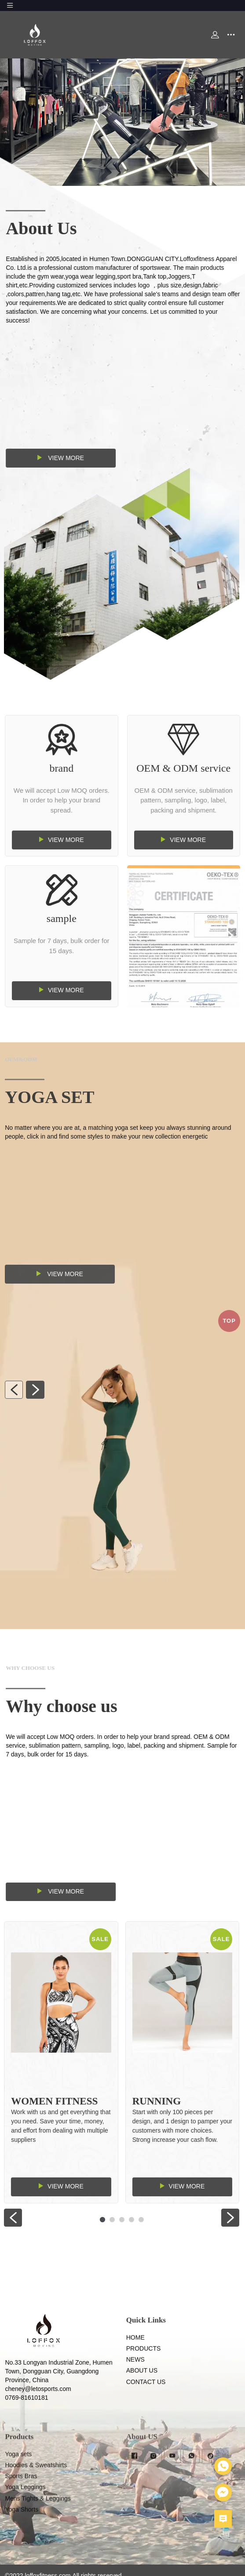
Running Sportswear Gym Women (129, 2110)
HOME (135, 2372)
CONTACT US (146, 2416)
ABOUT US (141, 2405)
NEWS (135, 2394)
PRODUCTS (143, 2383)
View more (112, 458)
